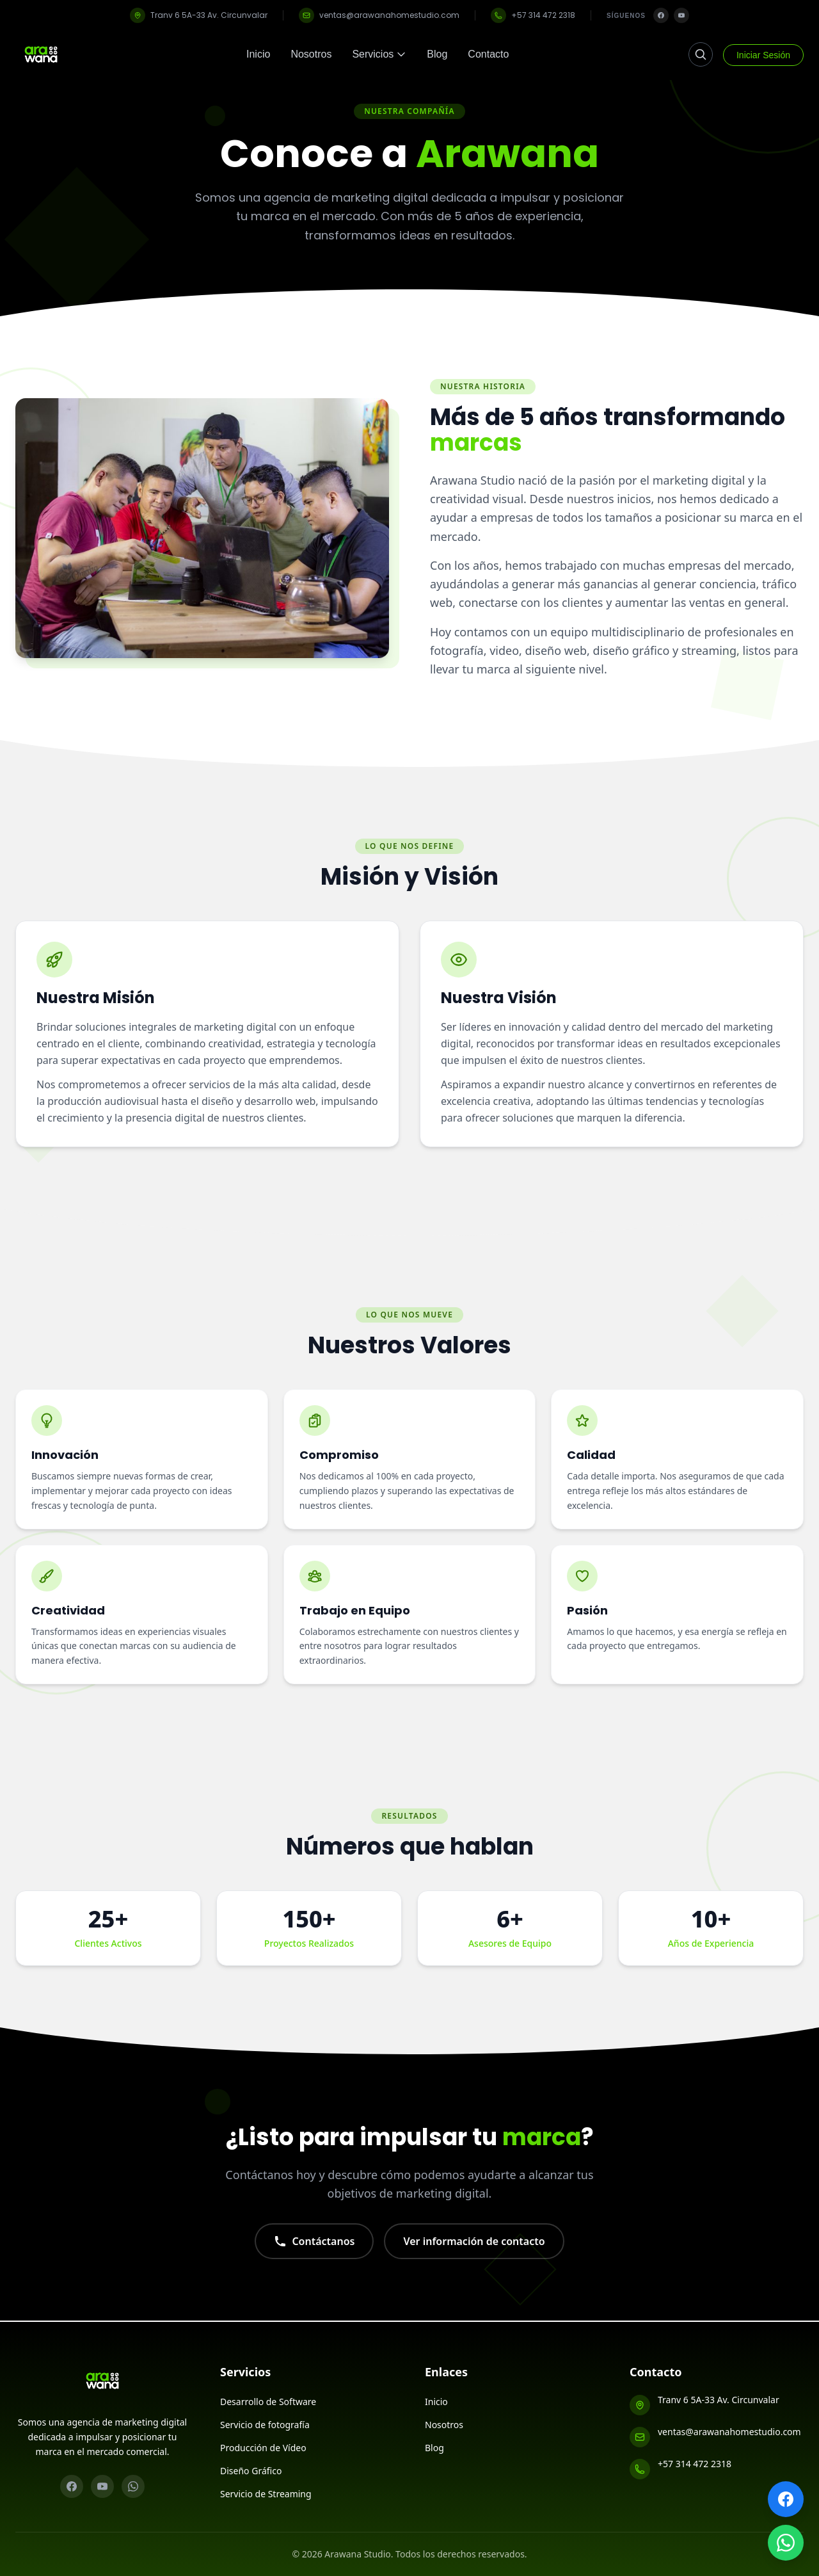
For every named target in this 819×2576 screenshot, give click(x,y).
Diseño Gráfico (251, 2471)
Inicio (258, 54)
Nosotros (310, 54)
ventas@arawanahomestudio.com (379, 15)
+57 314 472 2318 (533, 15)
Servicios (379, 54)
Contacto (488, 54)
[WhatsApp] (133, 2486)
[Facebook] (661, 15)
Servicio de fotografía (265, 2425)
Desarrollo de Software (268, 2401)
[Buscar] (700, 54)
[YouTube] (681, 15)
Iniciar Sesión (763, 55)
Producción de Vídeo (263, 2448)
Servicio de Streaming (266, 2494)
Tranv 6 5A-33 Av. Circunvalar (198, 15)
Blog (437, 54)
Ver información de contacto (474, 2257)
